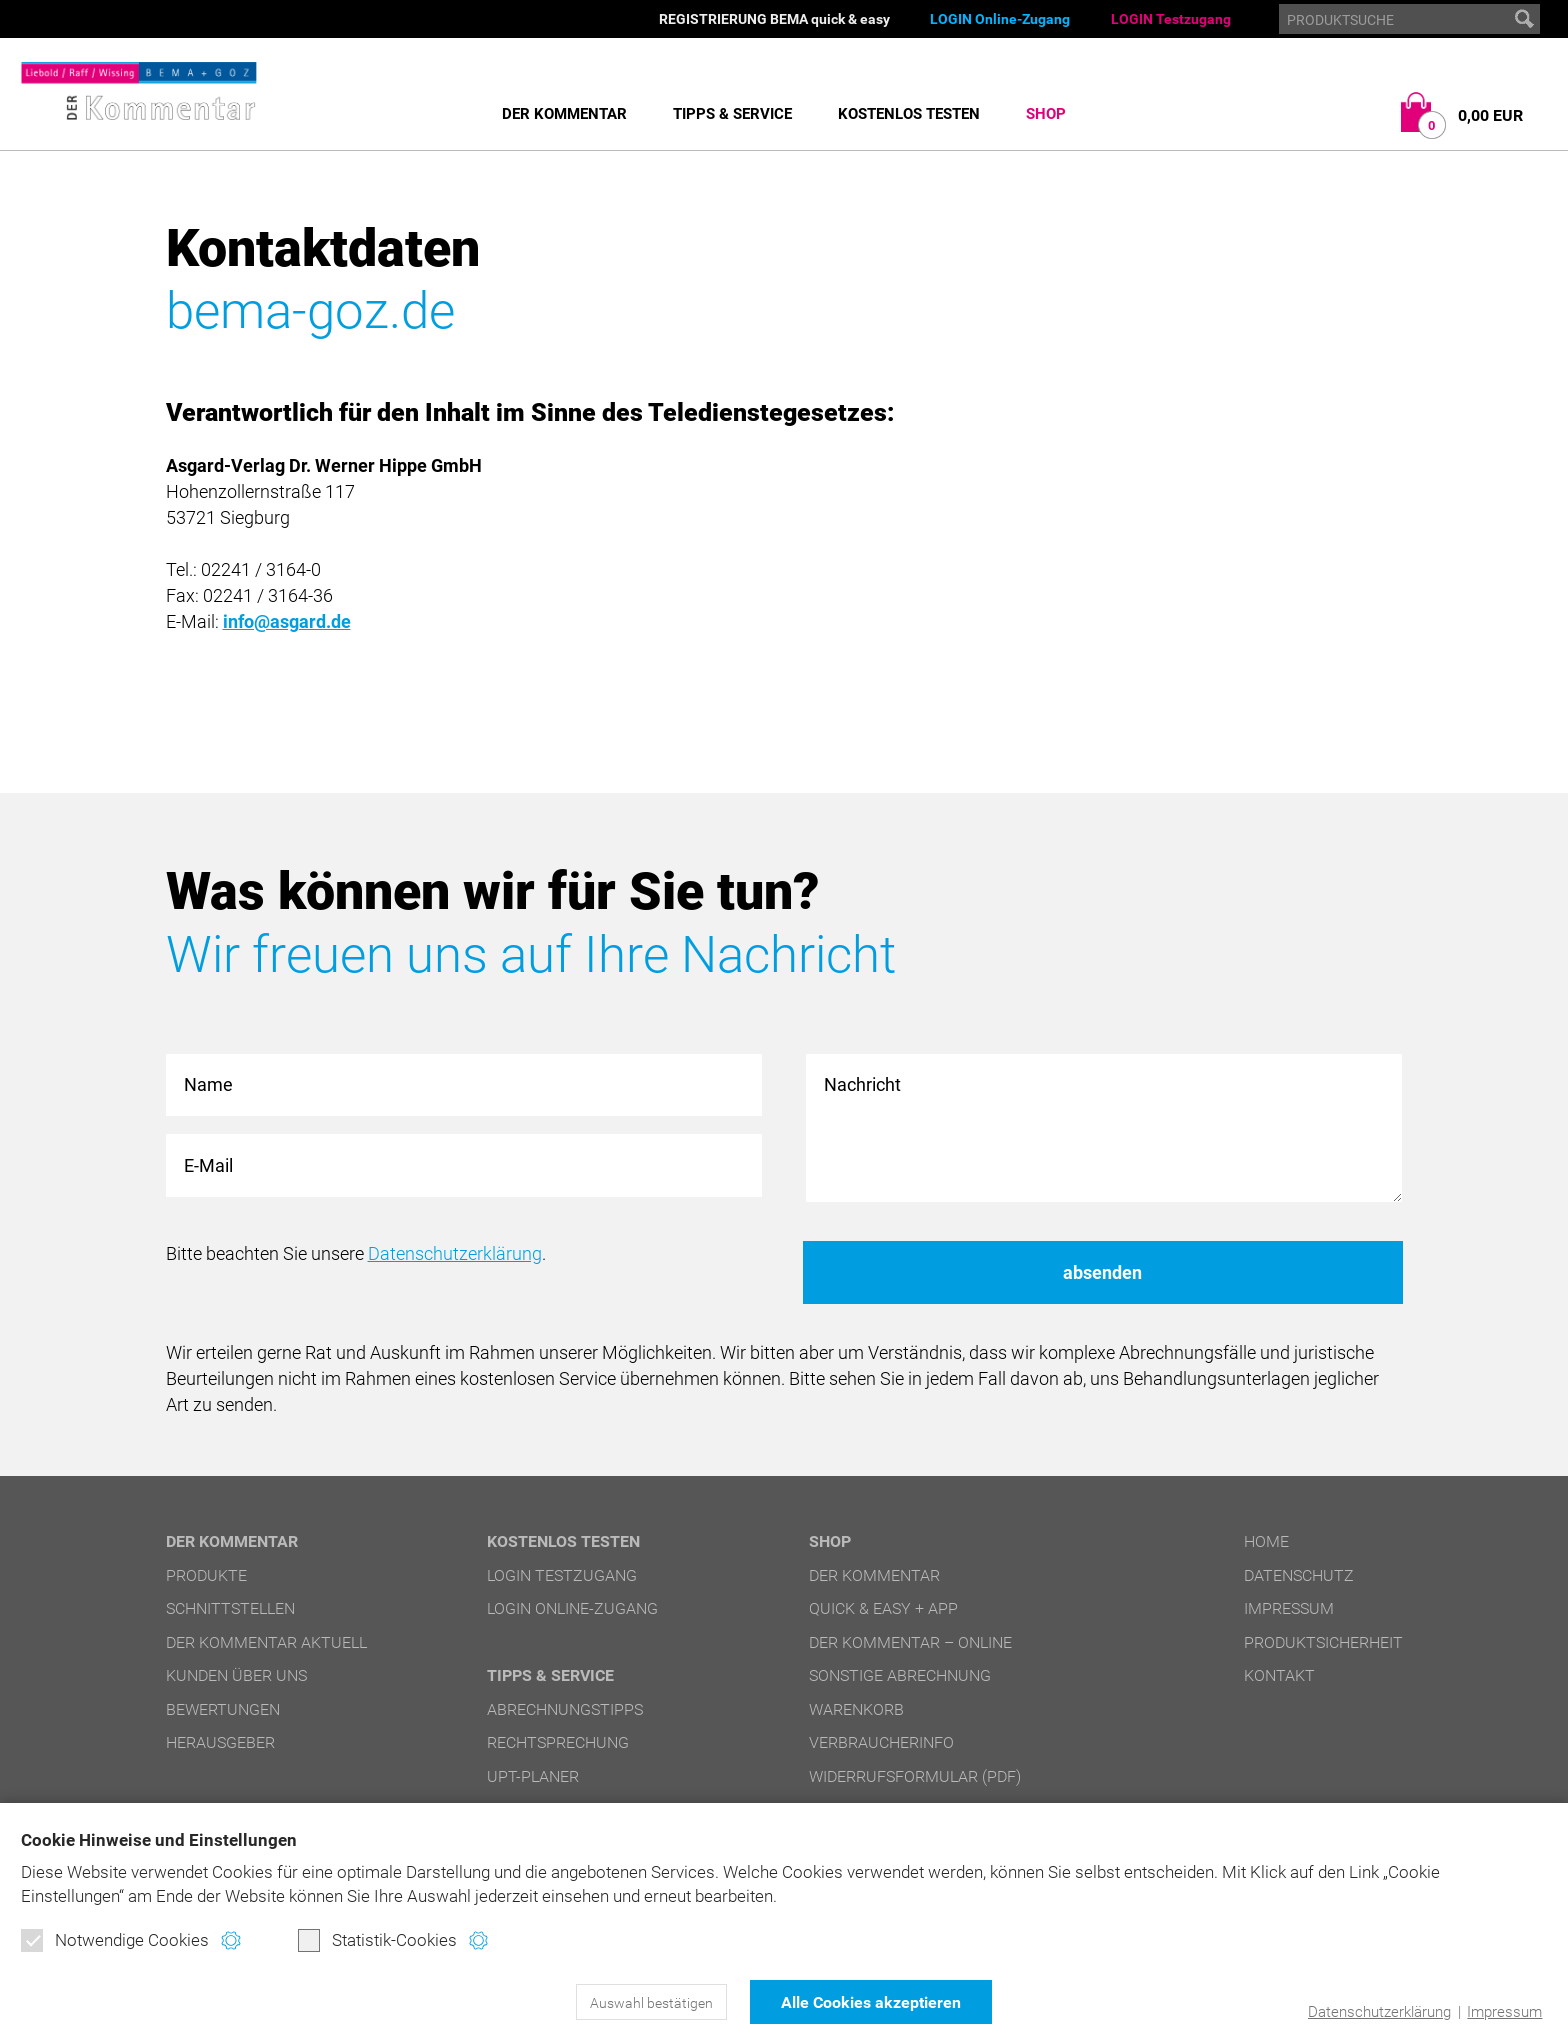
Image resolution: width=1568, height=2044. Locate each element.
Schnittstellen (230, 1608)
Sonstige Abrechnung (900, 1675)
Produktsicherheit (1323, 1642)
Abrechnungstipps (565, 1709)
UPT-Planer (533, 1776)
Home (1266, 1541)
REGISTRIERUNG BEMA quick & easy (774, 19)
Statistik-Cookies (377, 1940)
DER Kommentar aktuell (266, 1642)
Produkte (206, 1575)
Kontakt (1279, 1675)
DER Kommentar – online (910, 1642)
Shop (1046, 114)
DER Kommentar (564, 114)
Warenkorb (856, 1709)
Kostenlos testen (909, 114)
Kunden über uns (236, 1675)
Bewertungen (223, 1709)
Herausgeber (220, 1742)
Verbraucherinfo (881, 1742)
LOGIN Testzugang (1171, 19)
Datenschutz (1299, 1575)
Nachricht (1104, 1128)
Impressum (1504, 2012)
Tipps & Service (732, 114)
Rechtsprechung (558, 1742)
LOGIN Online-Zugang (1000, 19)
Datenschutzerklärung (1379, 2012)
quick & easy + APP (883, 1608)
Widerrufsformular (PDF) (915, 1776)
